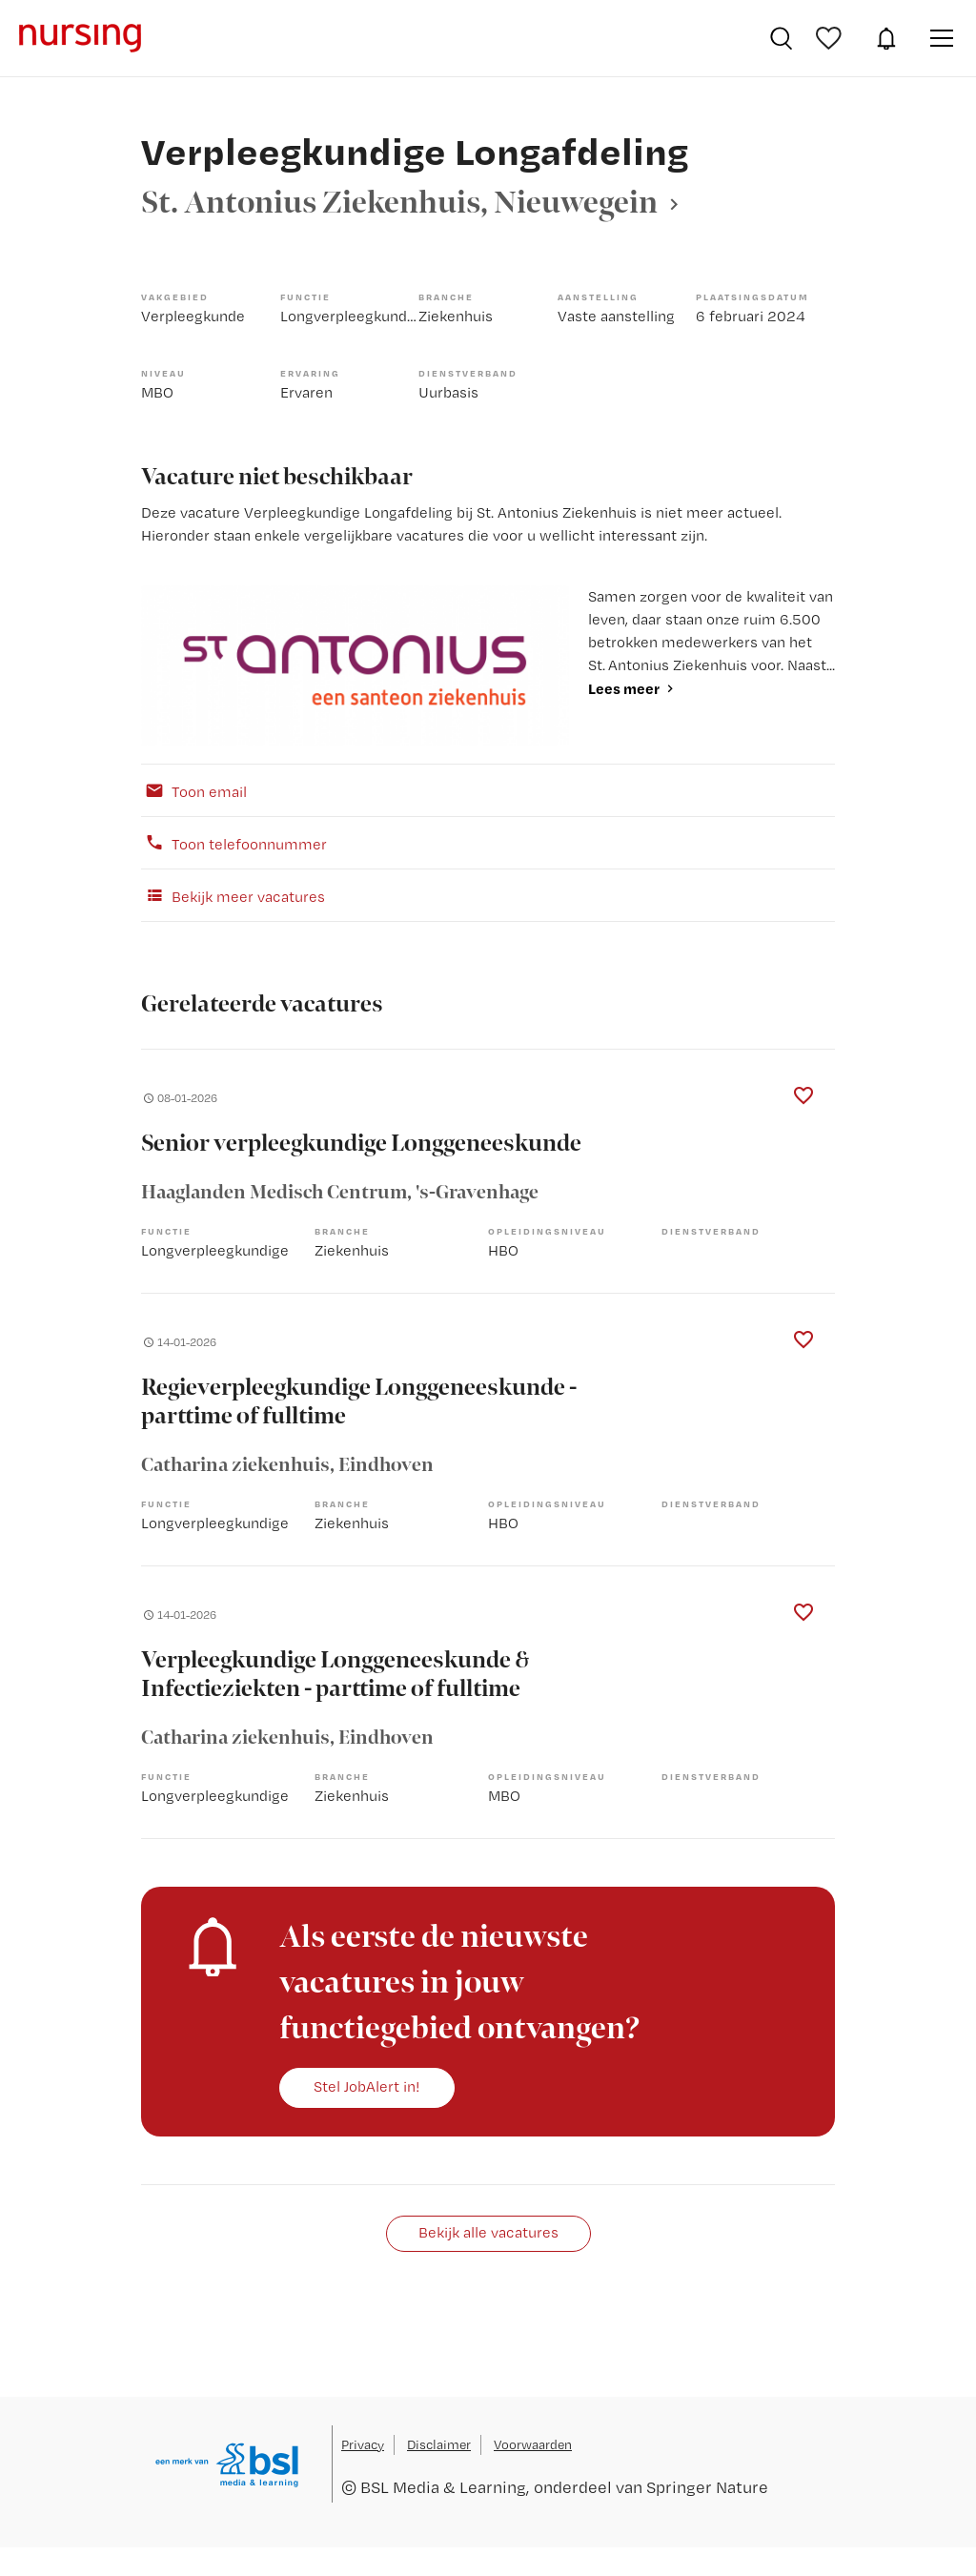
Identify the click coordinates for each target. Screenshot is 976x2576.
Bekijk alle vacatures (488, 2232)
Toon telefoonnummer (234, 842)
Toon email (194, 790)
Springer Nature (707, 2487)
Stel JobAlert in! (367, 2086)
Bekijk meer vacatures (233, 895)
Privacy (362, 2444)
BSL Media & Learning (443, 2487)
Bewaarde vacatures (831, 38)
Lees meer (624, 688)
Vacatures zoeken (781, 38)
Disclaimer (439, 2444)
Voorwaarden (533, 2444)
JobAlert (886, 38)
